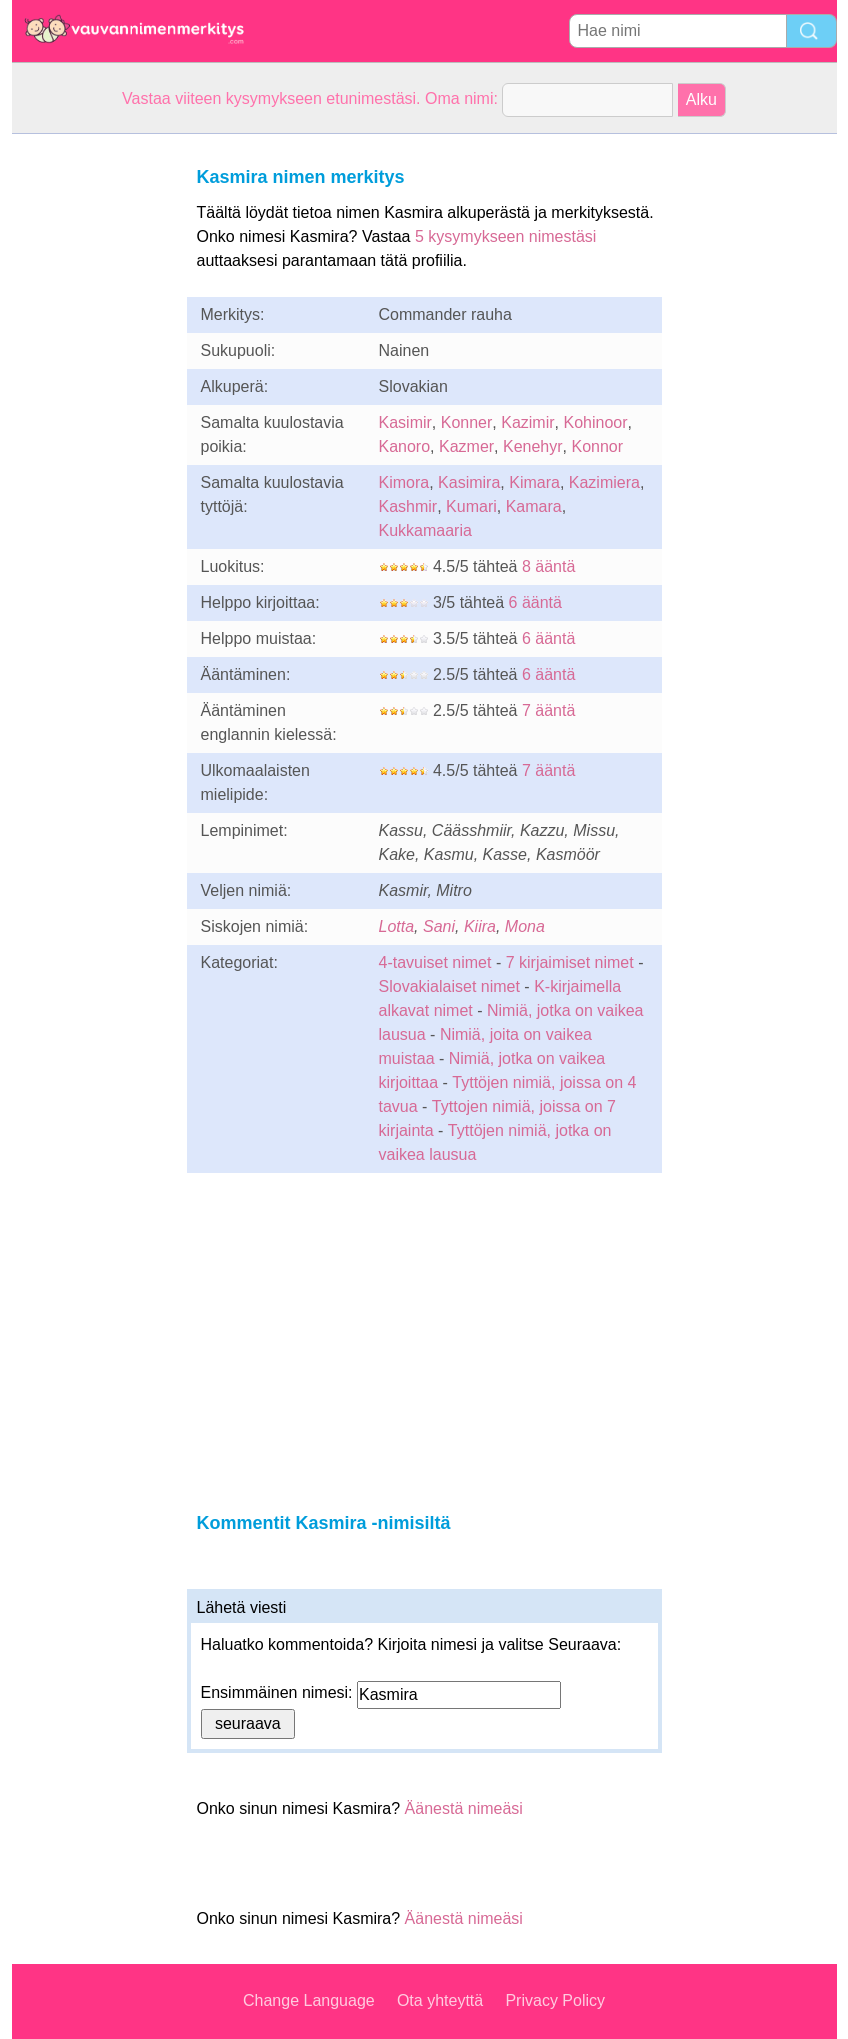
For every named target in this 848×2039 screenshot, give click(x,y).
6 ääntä (535, 602)
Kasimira (469, 482)
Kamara (534, 506)
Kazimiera (604, 482)
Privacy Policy (555, 2000)
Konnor (597, 446)
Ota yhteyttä (440, 2000)
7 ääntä (548, 710)
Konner (467, 422)
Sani (439, 926)
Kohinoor (595, 422)
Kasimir (405, 422)
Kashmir (408, 506)
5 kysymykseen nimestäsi (505, 236)
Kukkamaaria (425, 530)
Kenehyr (533, 446)
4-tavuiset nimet (435, 962)
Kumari (471, 506)
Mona (525, 926)
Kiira (480, 926)
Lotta (397, 926)
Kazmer (466, 446)
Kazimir (527, 422)
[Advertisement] (92, 434)
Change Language (309, 2000)
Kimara (534, 482)
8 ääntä (548, 566)
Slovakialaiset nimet (449, 986)
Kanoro (405, 446)
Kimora (404, 482)
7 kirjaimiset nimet (570, 962)
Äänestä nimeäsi (464, 1808)
